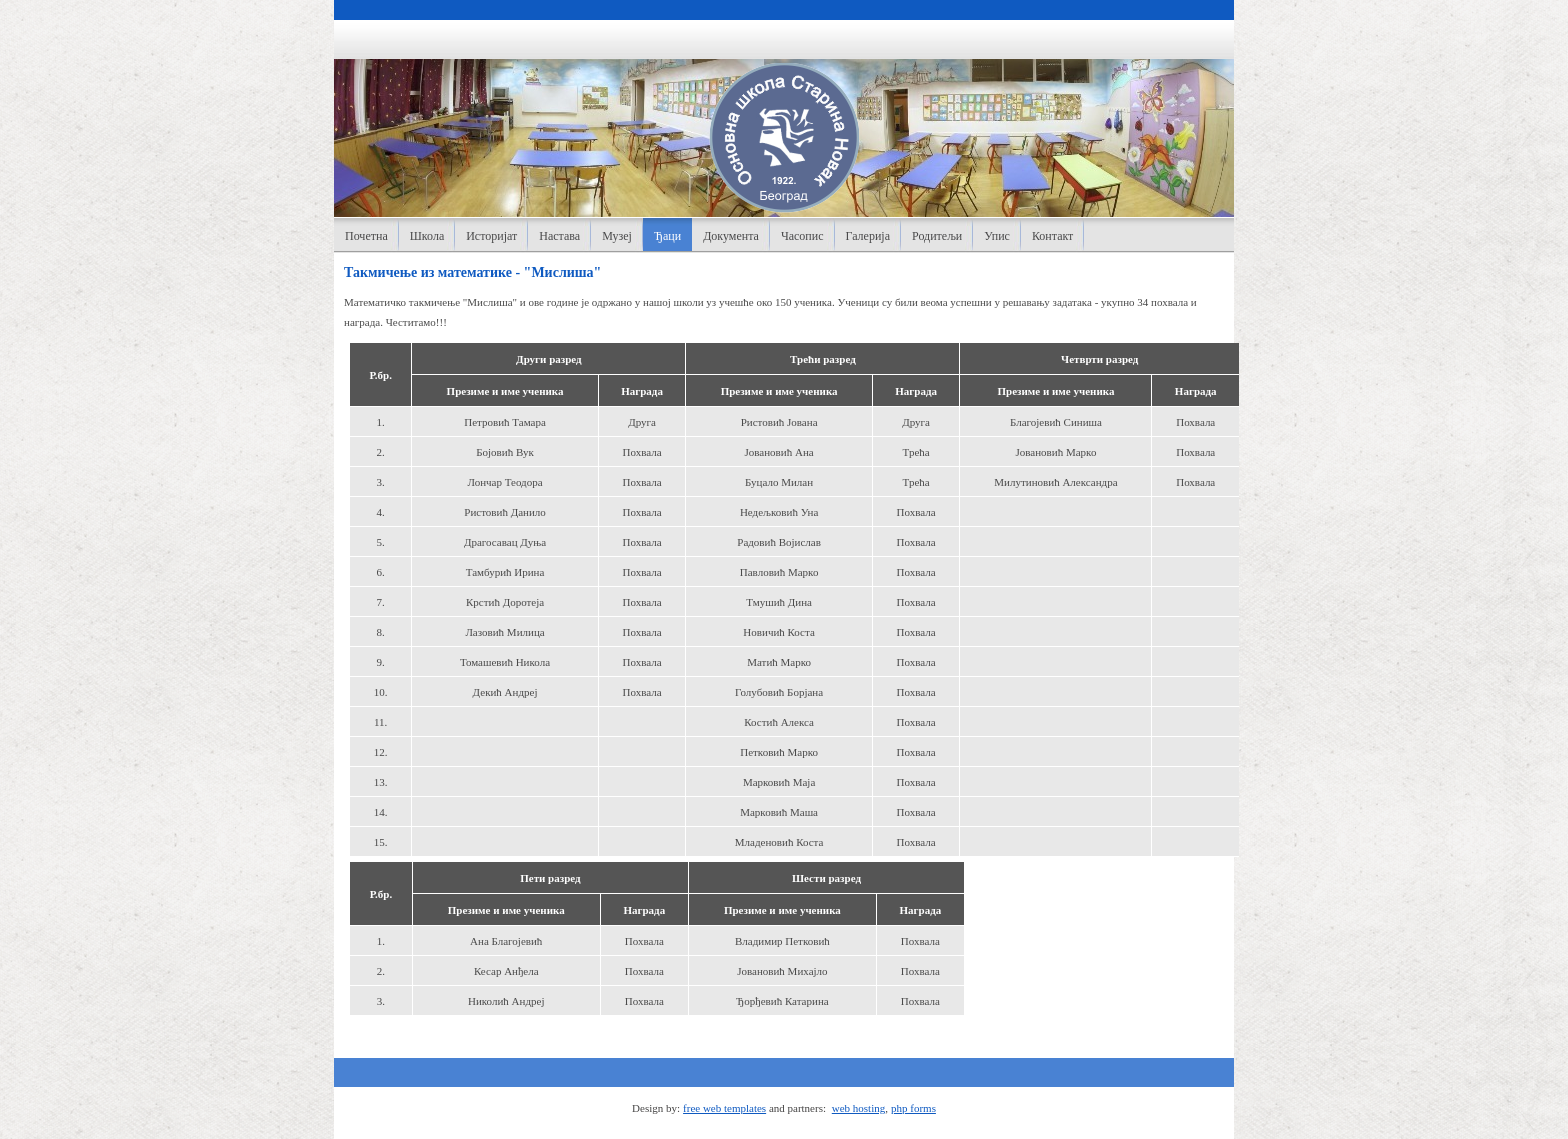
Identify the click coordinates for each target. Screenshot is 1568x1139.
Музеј (617, 236)
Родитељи (937, 236)
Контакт (1052, 236)
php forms (913, 1108)
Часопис (802, 236)
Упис (997, 236)
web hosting (858, 1108)
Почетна (366, 236)
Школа (427, 236)
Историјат (491, 236)
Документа (731, 236)
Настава (559, 236)
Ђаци (667, 236)
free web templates (724, 1108)
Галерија (868, 236)
